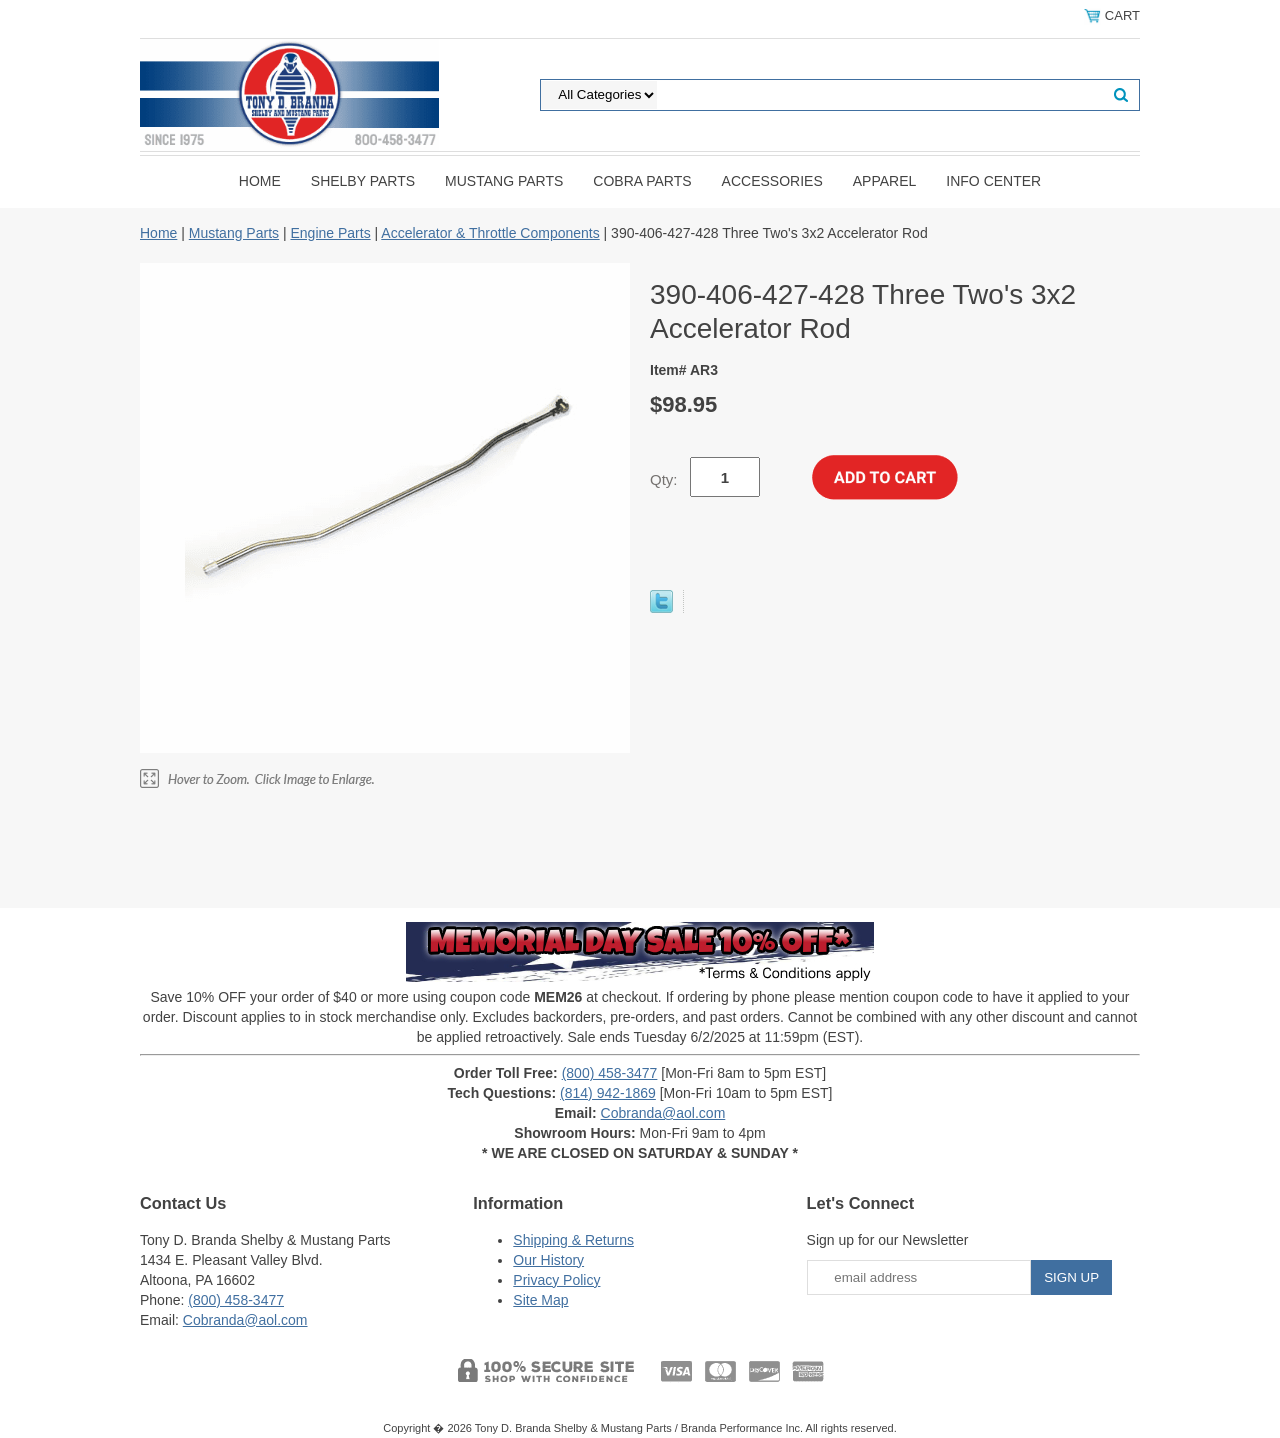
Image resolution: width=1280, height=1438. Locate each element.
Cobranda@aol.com (663, 1113)
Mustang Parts (504, 181)
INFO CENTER (993, 181)
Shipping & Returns (573, 1240)
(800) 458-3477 (610, 1073)
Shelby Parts (363, 181)
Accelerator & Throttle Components (490, 233)
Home (260, 181)
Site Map (540, 1300)
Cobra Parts (642, 181)
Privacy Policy (556, 1280)
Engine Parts (330, 233)
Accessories (772, 181)
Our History (548, 1260)
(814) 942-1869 (608, 1093)
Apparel (885, 181)
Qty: (664, 479)
